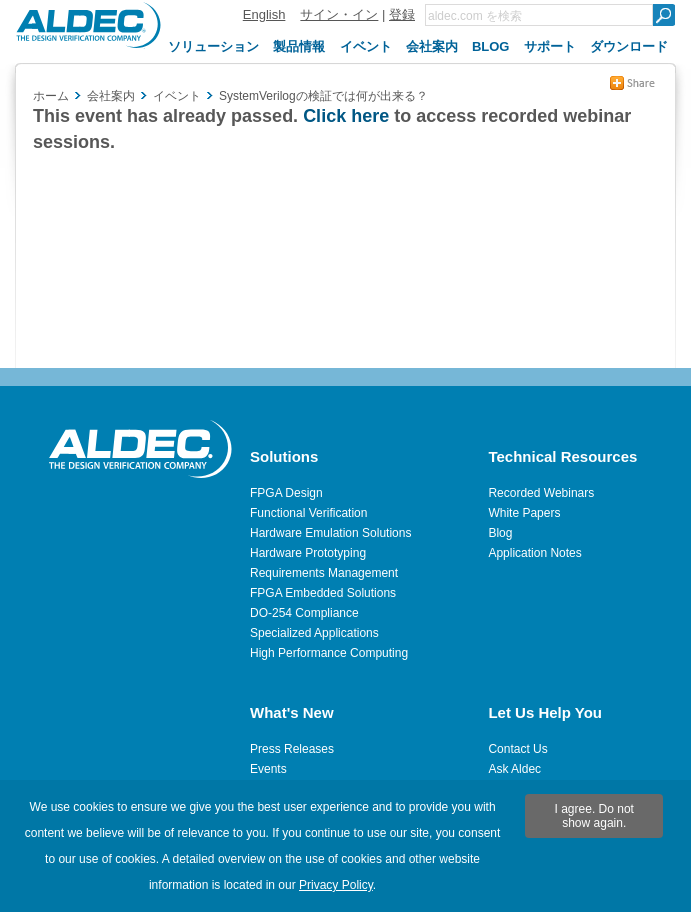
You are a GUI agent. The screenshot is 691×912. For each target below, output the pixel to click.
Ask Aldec (514, 769)
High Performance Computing (329, 653)
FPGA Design (286, 493)
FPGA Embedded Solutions (323, 593)
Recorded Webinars (541, 493)
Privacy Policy (336, 885)
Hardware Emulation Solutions (330, 533)
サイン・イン (339, 14)
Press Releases (292, 749)
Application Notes (534, 553)
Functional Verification (308, 513)
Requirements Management (324, 573)
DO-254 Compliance (304, 613)
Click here (346, 116)
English (264, 14)
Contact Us (517, 749)
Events (268, 769)
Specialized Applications (314, 633)
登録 (402, 14)
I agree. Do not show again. (594, 816)
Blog (500, 533)
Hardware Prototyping (308, 553)
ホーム (51, 96)
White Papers (524, 513)
